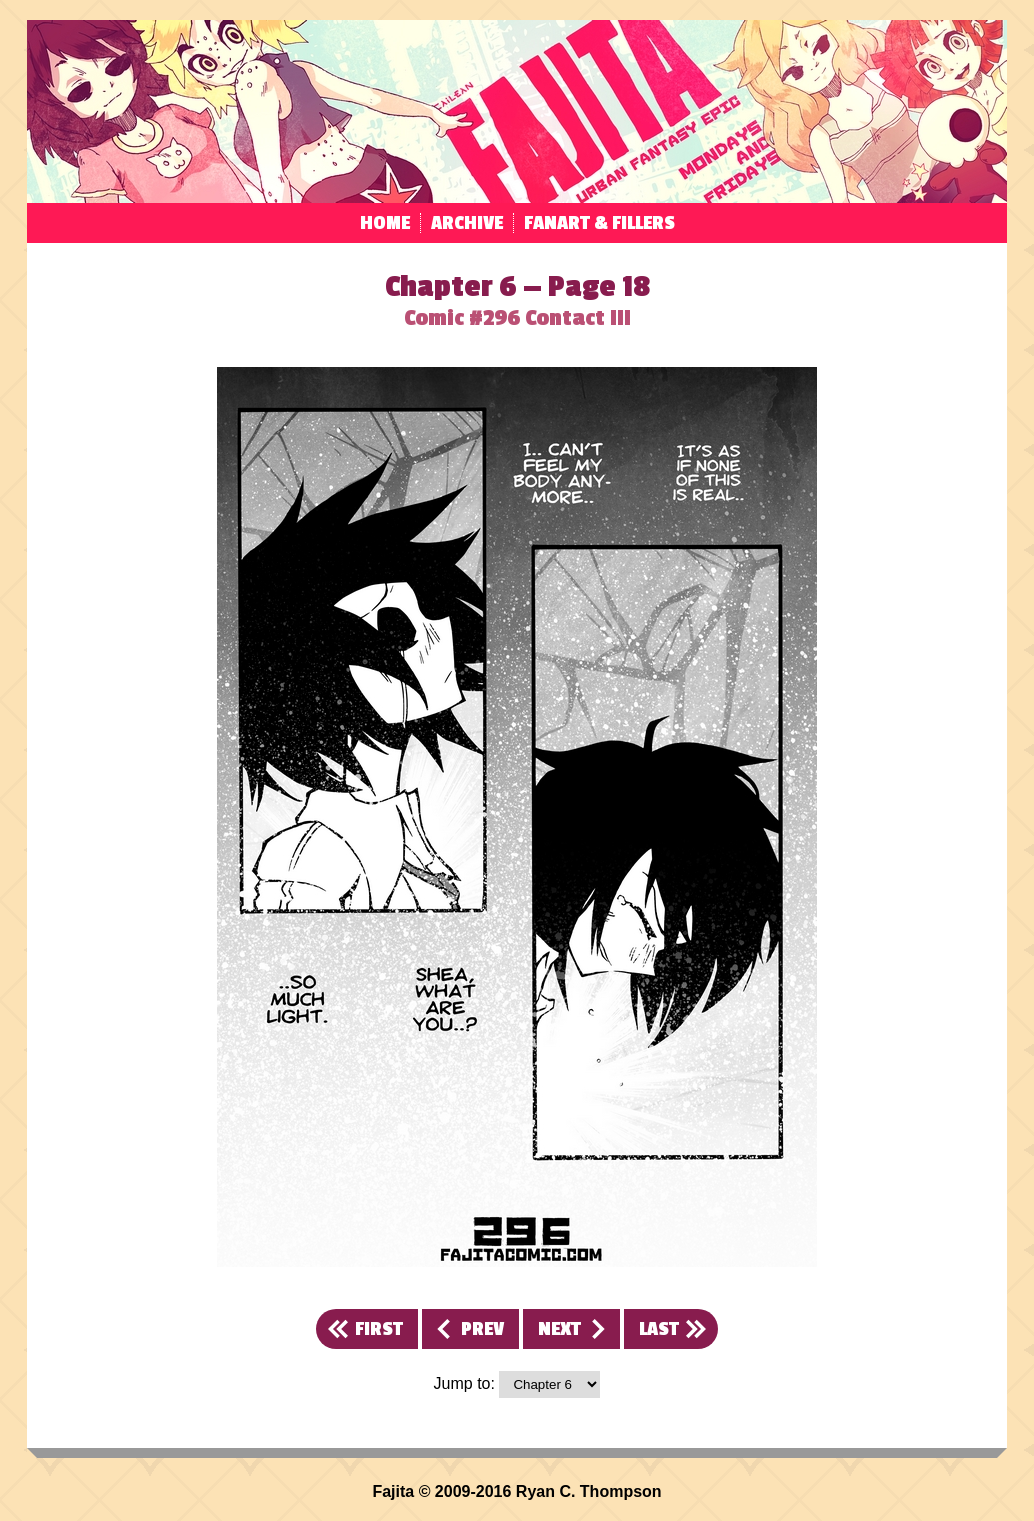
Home (385, 223)
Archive (467, 223)
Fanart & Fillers (599, 223)
